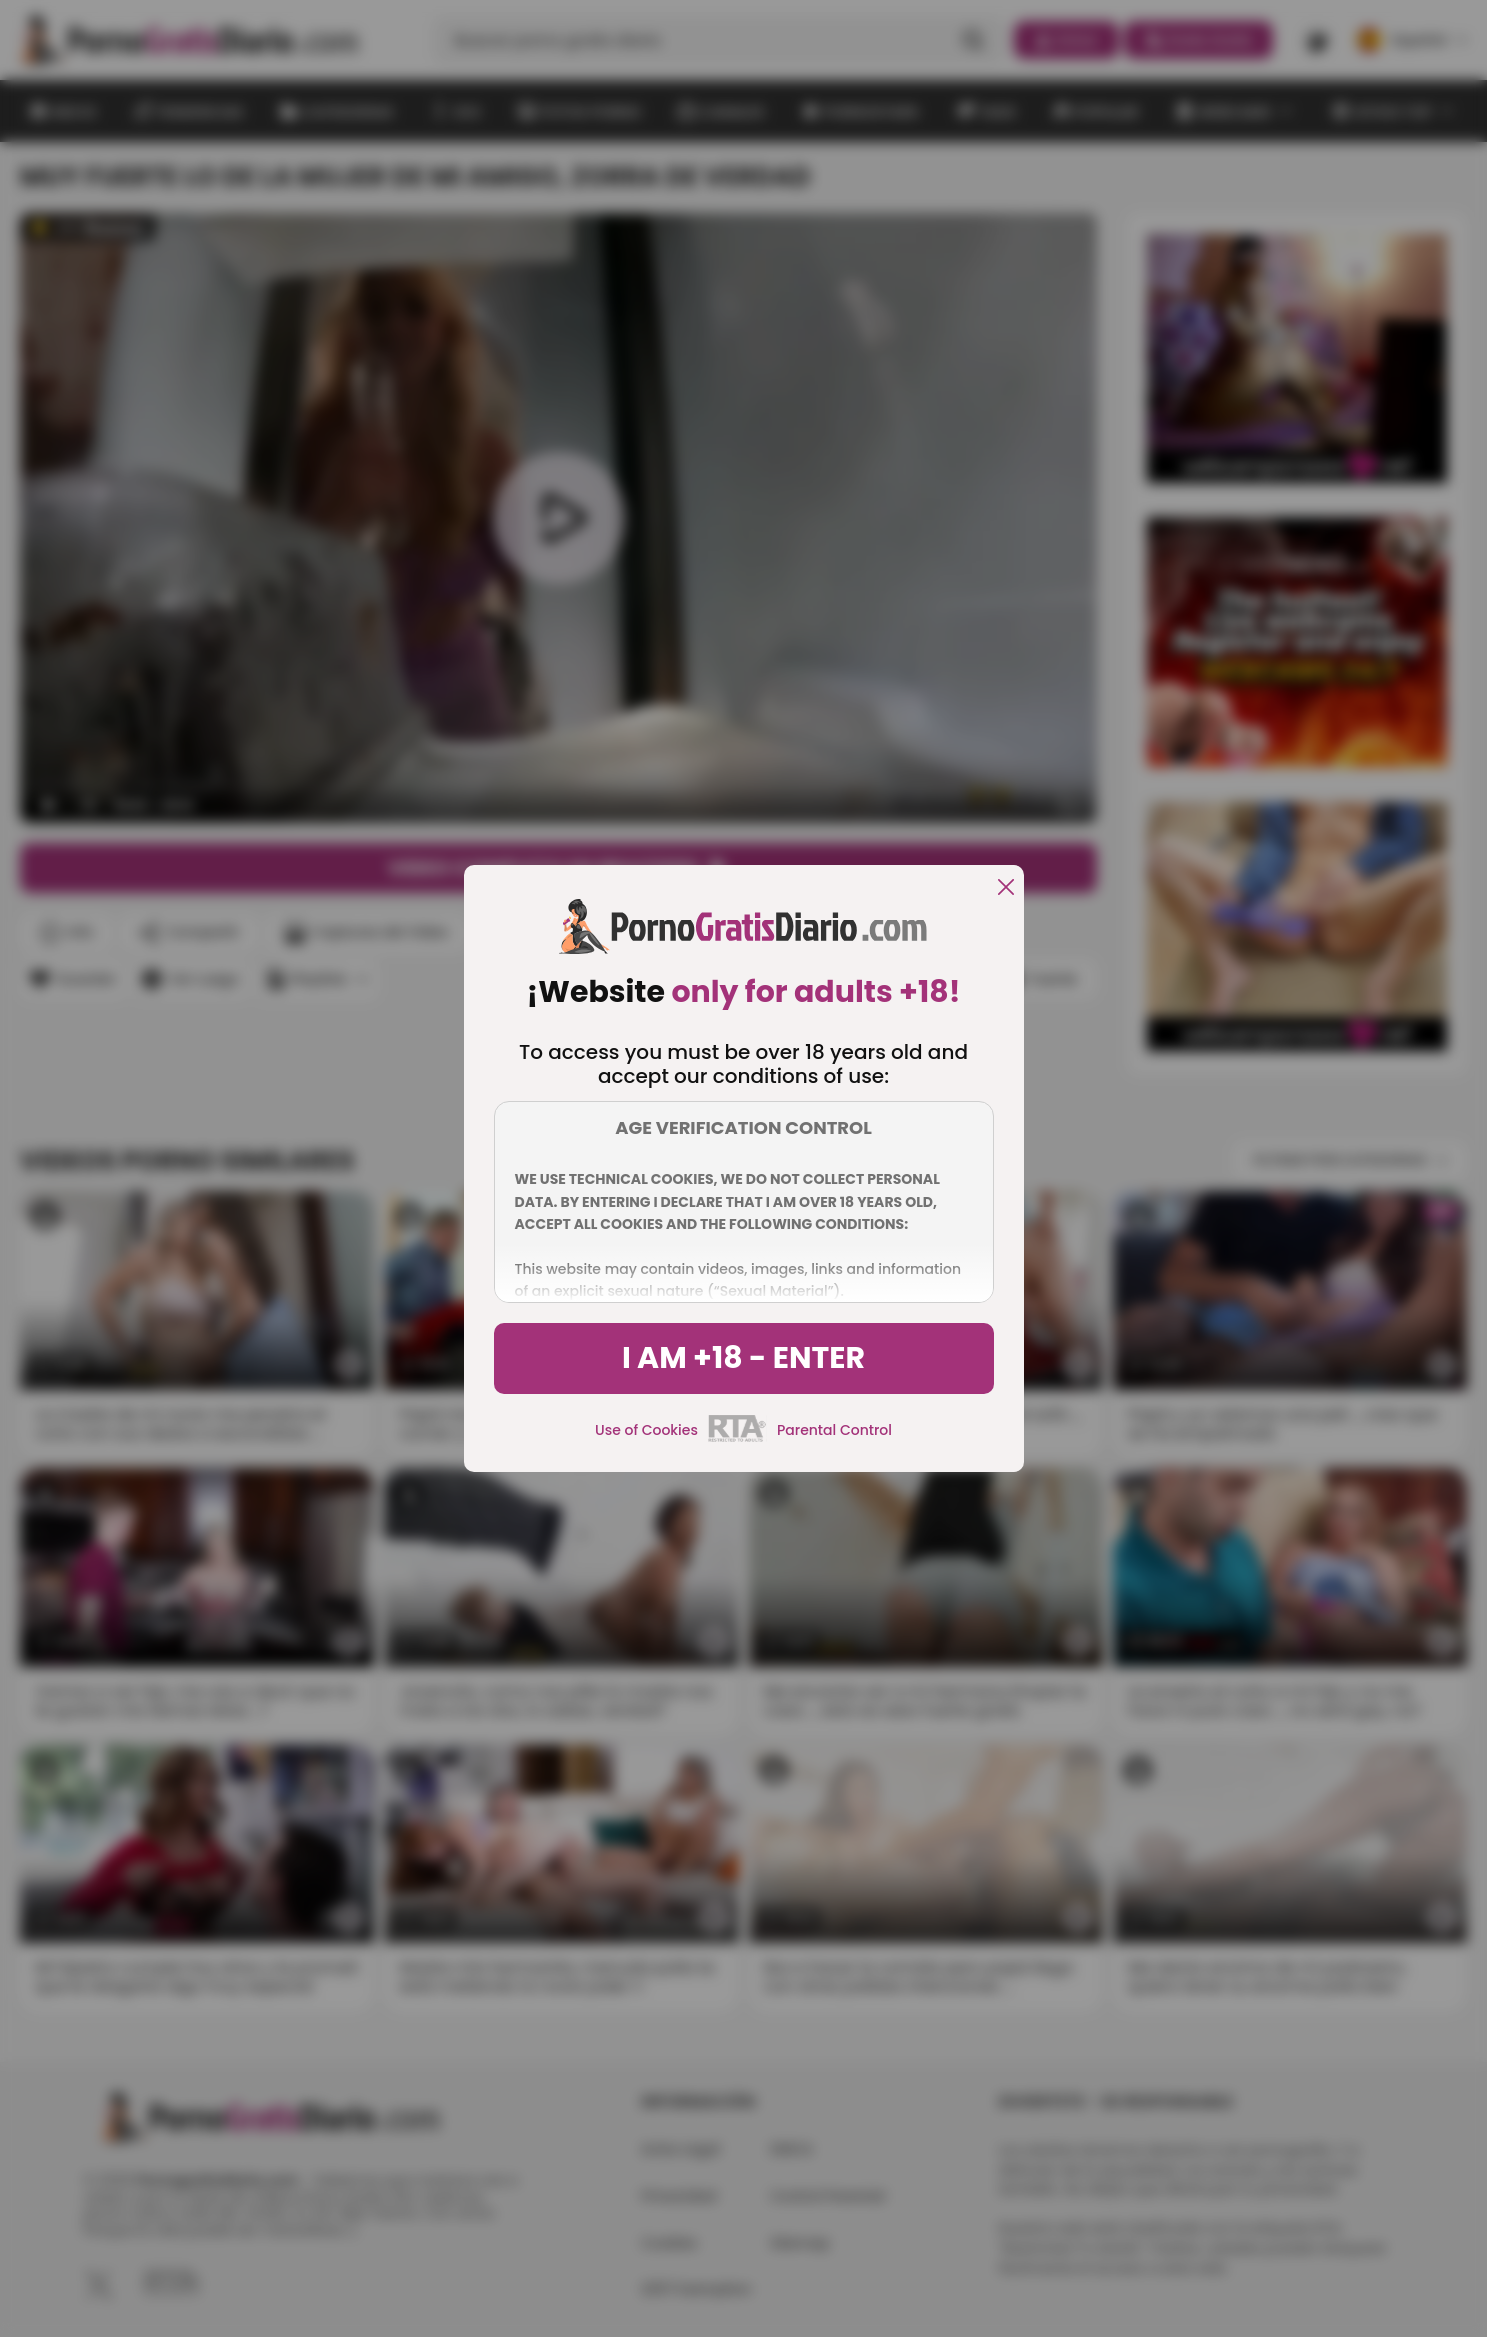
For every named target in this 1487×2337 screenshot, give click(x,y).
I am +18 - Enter (743, 1358)
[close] (1006, 888)
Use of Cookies (646, 1430)
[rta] (737, 1439)
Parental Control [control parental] (834, 1430)
